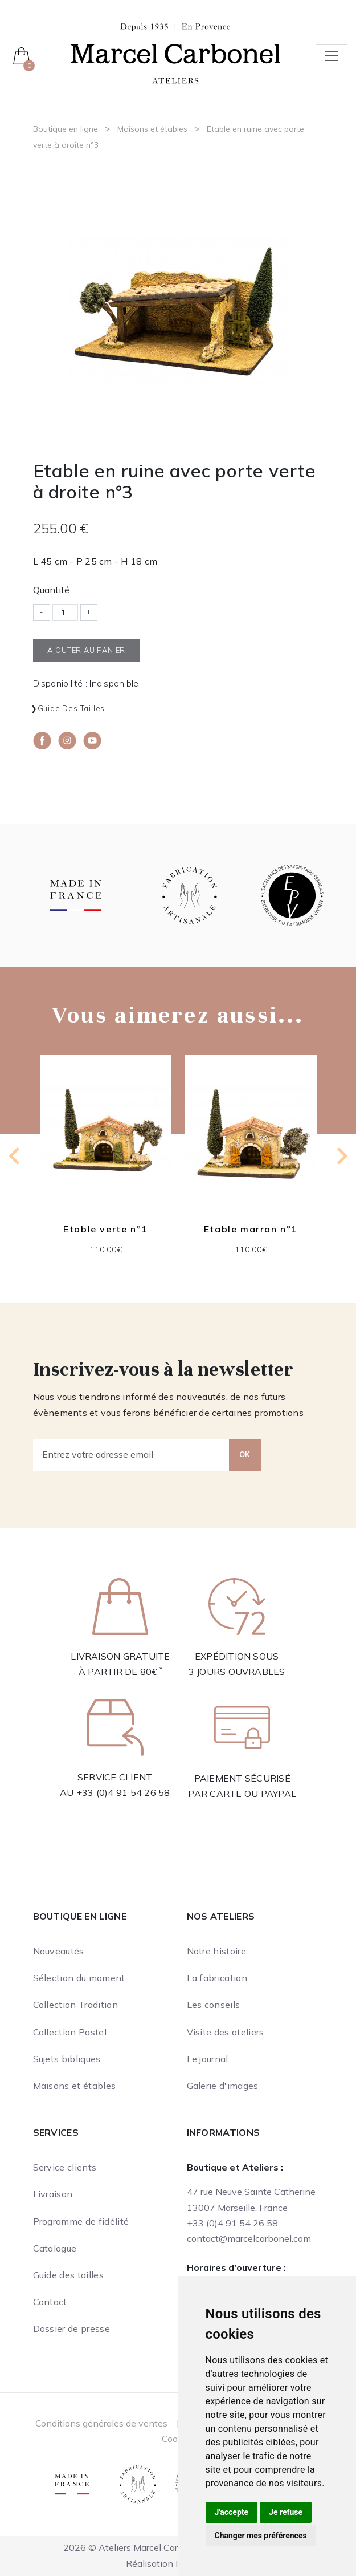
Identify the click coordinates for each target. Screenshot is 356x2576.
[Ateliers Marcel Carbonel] (175, 52)
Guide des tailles (71, 708)
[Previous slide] (15, 1156)
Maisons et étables (152, 129)
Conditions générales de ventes (101, 2423)
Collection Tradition (75, 2004)
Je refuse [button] (285, 2512)
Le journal (207, 2058)
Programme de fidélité (81, 2221)
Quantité (51, 589)
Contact (50, 2301)
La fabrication (217, 1977)
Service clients (65, 2167)
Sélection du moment (79, 1977)
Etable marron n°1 (250, 1229)
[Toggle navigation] (331, 55)
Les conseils (213, 2004)
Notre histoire (216, 1951)
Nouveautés (58, 1951)
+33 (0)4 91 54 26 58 (123, 1792)
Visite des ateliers (225, 2032)
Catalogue (55, 2248)
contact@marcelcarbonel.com (249, 2238)
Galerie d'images (223, 2085)
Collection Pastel (70, 2032)
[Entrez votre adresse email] (131, 1455)
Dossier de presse (71, 2328)
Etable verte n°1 (105, 1229)
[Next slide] (341, 1156)
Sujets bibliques (67, 2058)
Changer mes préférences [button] (261, 2535)
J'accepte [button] (232, 2512)
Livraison (53, 2194)
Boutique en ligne (65, 129)
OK (245, 1454)
